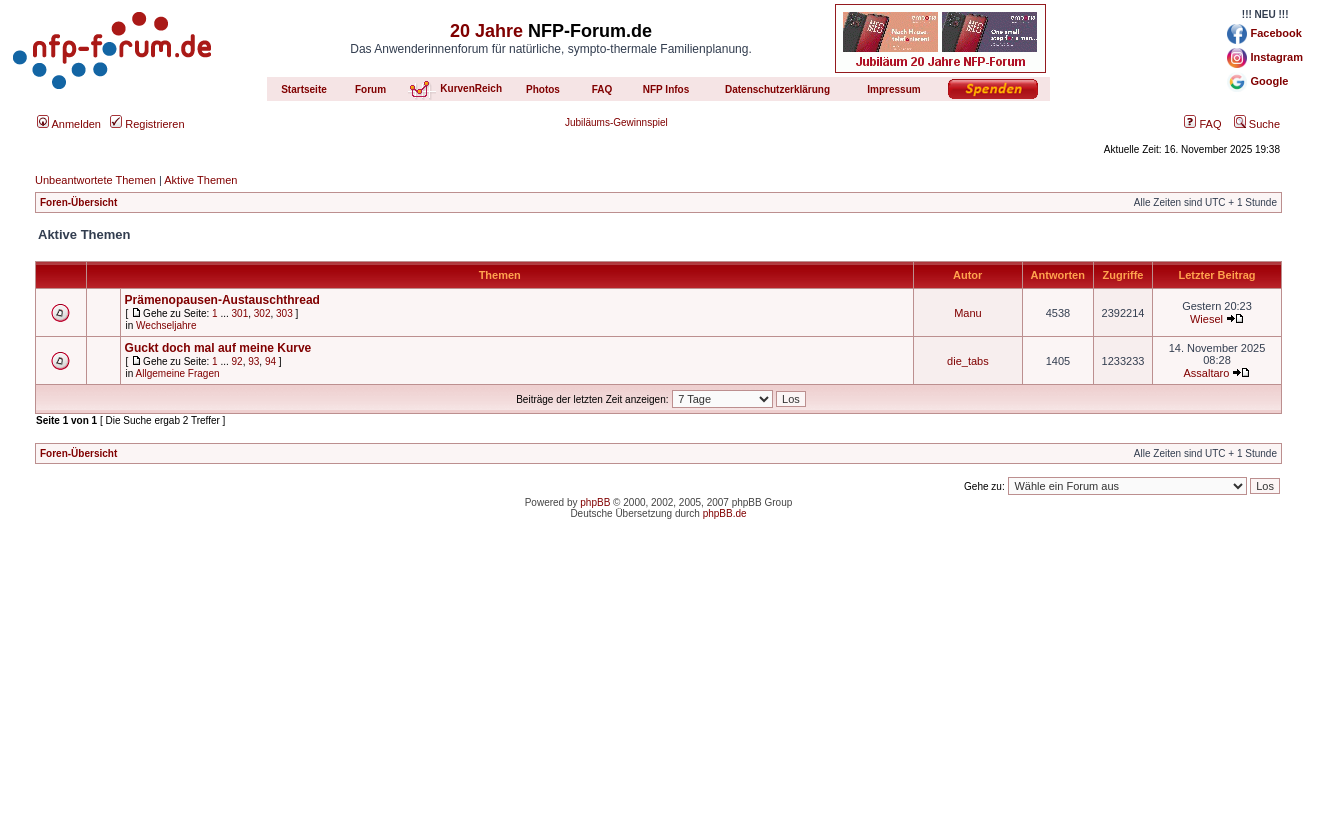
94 (270, 361)
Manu (968, 313)
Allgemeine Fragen (178, 373)
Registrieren (147, 124)
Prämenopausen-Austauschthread (222, 300)
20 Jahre (486, 31)
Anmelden (69, 124)
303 (284, 313)
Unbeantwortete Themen (95, 180)
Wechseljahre (166, 325)
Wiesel (1206, 319)
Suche (1257, 124)
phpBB (595, 502)
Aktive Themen (200, 180)
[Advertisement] (659, 692)
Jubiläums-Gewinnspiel (616, 122)
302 (262, 313)
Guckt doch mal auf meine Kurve (218, 348)
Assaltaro (1207, 373)
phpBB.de (725, 513)
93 (253, 361)
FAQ (1202, 124)
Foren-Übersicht (78, 202)
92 (237, 361)
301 (240, 313)
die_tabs (968, 361)
